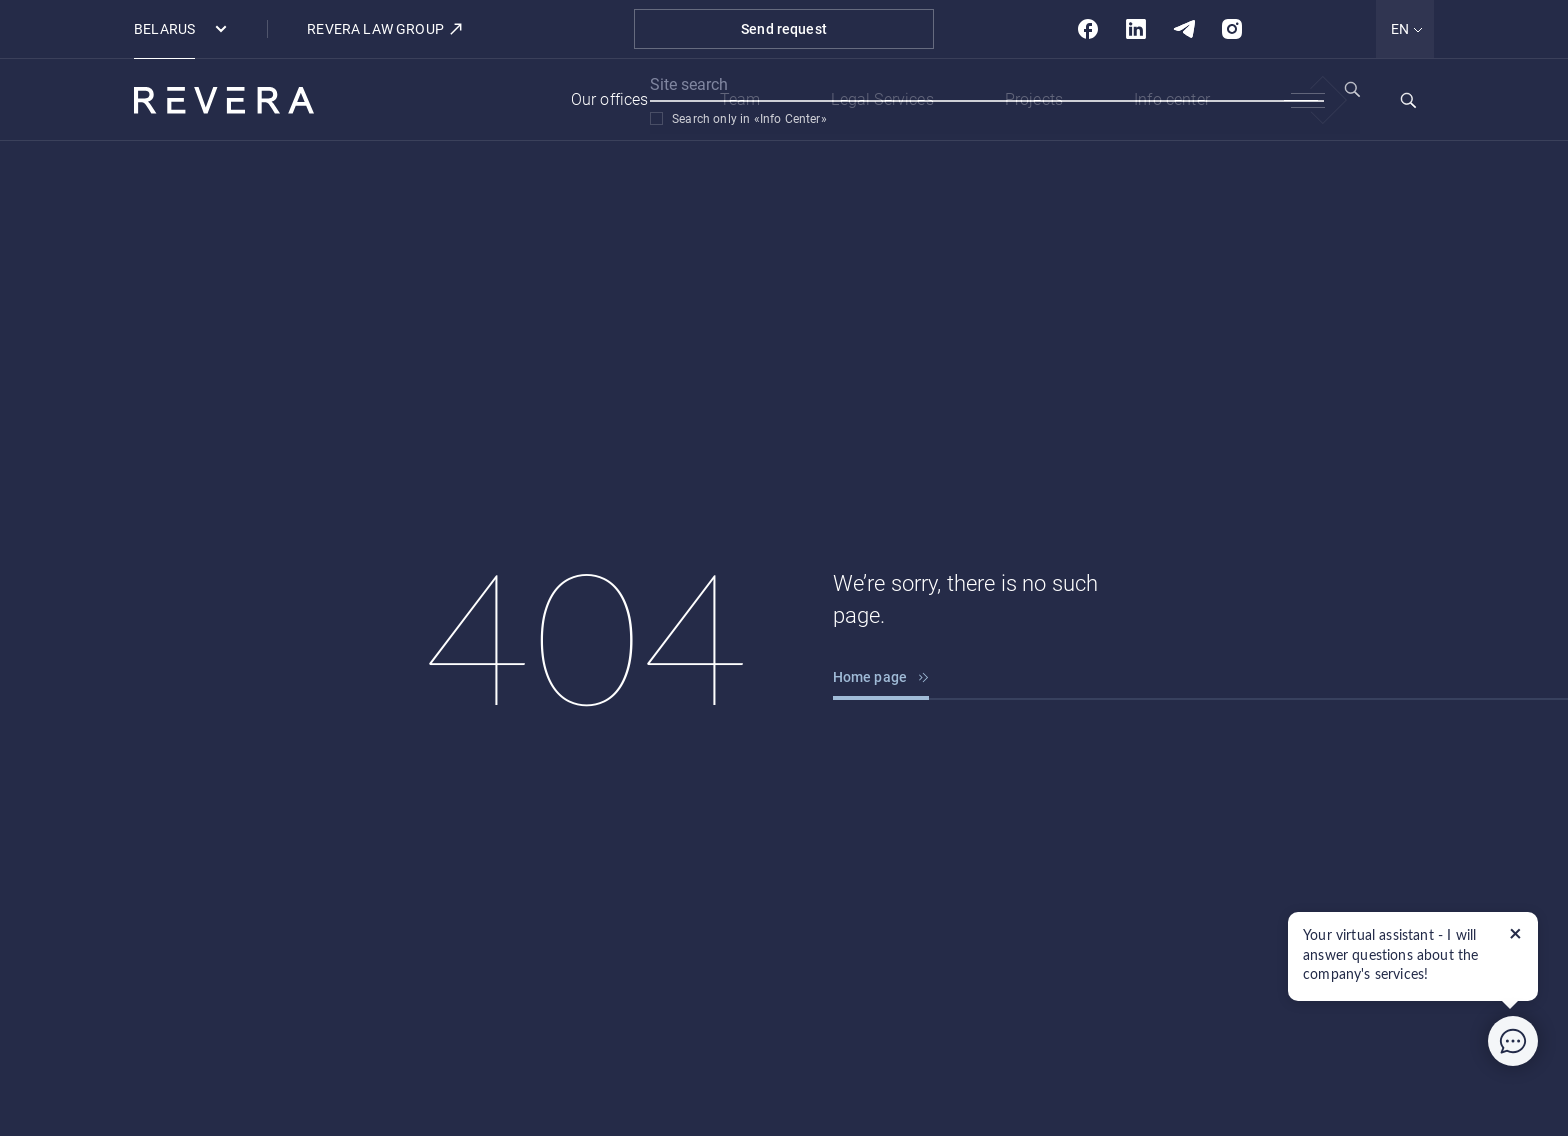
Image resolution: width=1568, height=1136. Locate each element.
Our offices (610, 99)
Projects (1034, 99)
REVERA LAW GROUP (385, 29)
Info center (1172, 99)
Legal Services (882, 99)
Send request (784, 29)
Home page (881, 677)
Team (740, 99)
